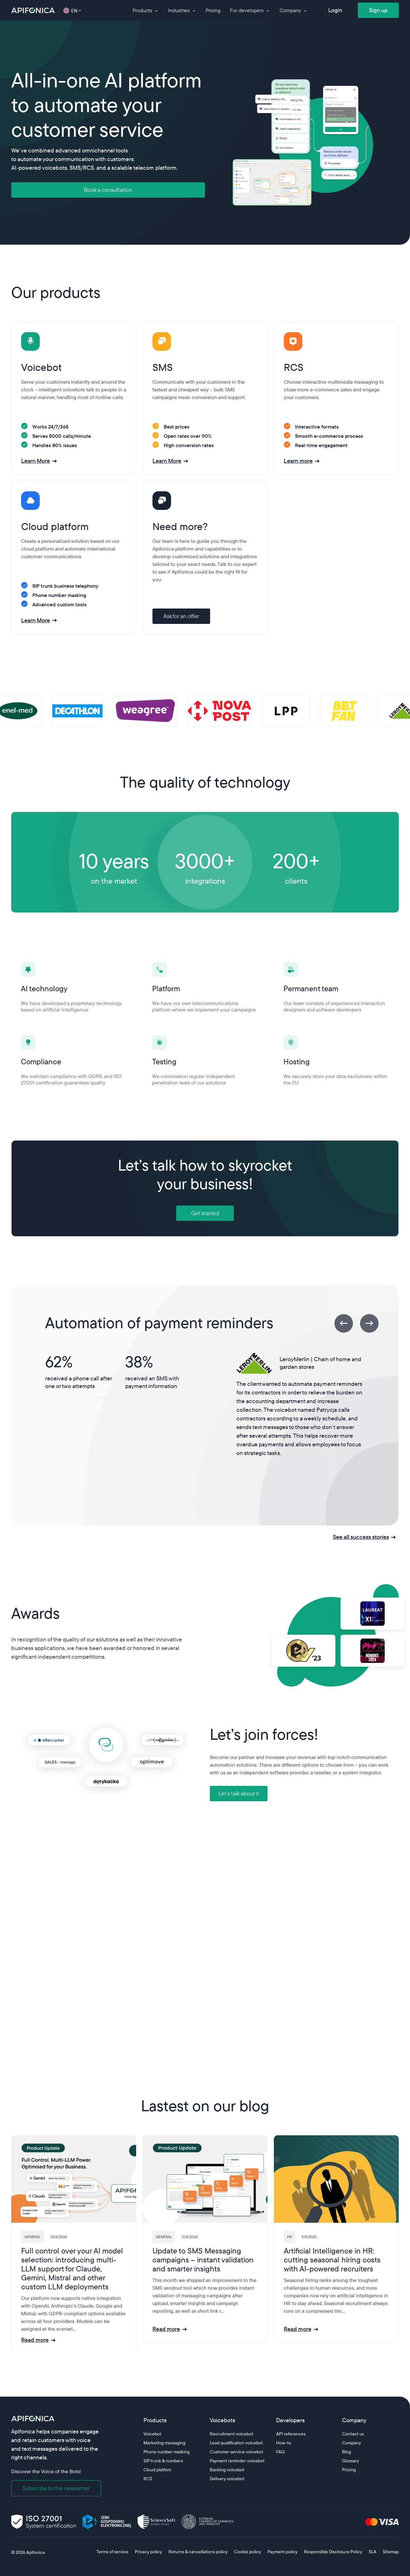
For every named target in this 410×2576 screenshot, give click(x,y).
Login (335, 10)
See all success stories (361, 1537)
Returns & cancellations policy (198, 2552)
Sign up (378, 10)
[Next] (369, 1323)
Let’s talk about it (238, 1793)
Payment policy (282, 2552)
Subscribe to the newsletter (56, 2488)
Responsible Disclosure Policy (333, 2552)
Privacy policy (148, 2552)
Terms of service (112, 2552)
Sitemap (391, 2552)
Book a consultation (108, 189)
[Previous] (343, 1323)
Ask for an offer (181, 616)
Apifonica (35, 2552)
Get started (205, 1213)
